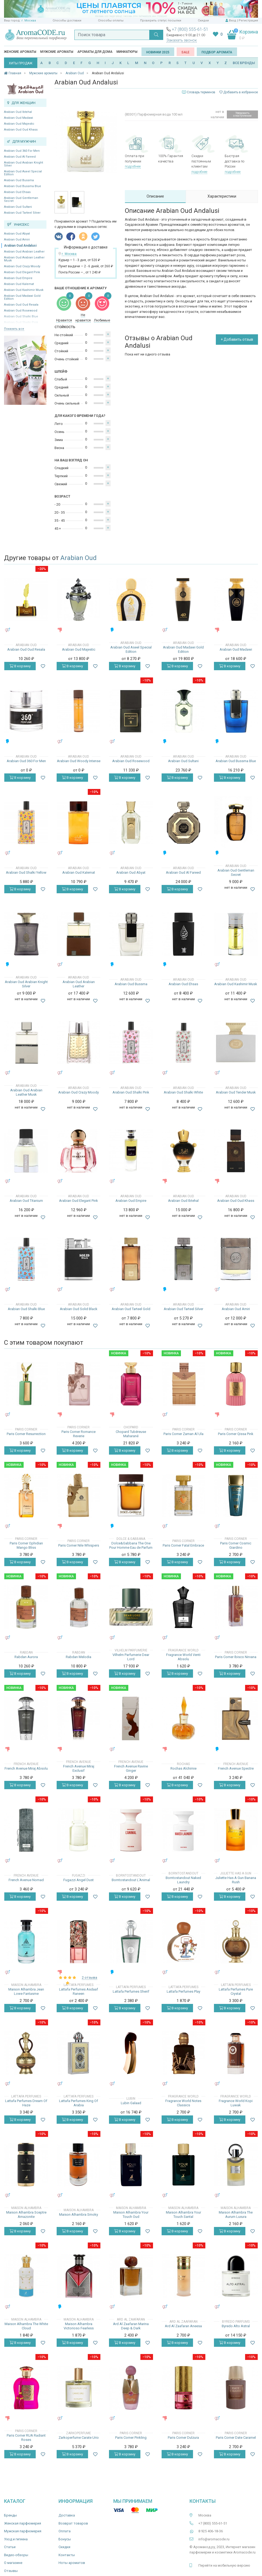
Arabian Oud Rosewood (20, 310)
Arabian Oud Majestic (19, 123)
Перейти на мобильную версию (224, 2565)
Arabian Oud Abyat (17, 233)
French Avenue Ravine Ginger (131, 1768)
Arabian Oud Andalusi (20, 245)
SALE (185, 52)
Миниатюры (127, 52)
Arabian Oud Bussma (19, 180)
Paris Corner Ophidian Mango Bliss (26, 1545)
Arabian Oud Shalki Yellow (26, 872)
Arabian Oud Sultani (18, 207)
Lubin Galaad (131, 2103)
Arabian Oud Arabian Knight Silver (23, 164)
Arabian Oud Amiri (17, 239)
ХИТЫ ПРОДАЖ (20, 63)
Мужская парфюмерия (22, 2531)
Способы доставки (67, 20)
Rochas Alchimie (183, 1768)
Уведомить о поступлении (242, 114)
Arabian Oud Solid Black (78, 1309)
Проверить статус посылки (160, 20)
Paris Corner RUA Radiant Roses (26, 2437)
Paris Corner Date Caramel (236, 2438)
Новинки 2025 (157, 52)
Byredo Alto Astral (236, 2326)
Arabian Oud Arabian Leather (24, 251)
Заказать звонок (181, 40)
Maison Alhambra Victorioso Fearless (79, 2326)
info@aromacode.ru (214, 2539)
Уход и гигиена (16, 2539)
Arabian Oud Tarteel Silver (22, 212)
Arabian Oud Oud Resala (21, 304)
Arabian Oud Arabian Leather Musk (24, 259)
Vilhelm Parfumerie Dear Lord (130, 1657)
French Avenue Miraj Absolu (26, 1768)
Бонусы (65, 2539)
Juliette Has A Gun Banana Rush (235, 1880)
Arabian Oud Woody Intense (78, 761)
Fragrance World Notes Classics (183, 2103)
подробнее (133, 166)
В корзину (20, 666)
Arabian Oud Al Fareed (20, 156)
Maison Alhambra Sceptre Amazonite (26, 2214)
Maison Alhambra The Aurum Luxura (236, 2214)
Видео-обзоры (16, 2555)
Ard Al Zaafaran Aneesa (183, 2326)
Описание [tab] (155, 196)
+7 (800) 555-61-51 (190, 29)
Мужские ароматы (56, 52)
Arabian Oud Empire (18, 278)
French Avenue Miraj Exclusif (78, 1768)
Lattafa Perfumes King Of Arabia (78, 2103)
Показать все (14, 329)
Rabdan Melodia (78, 1657)
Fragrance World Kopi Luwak (236, 2103)
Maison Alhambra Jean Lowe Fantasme (26, 1991)
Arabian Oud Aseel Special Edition (23, 173)
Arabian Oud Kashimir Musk (23, 290)
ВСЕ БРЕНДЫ (244, 63)
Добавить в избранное (238, 92)
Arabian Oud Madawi (18, 118)
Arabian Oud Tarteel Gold (131, 1309)
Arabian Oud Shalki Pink (130, 1092)
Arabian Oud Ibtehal (18, 112)
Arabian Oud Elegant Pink (22, 272)
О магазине (13, 2563)
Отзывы (11, 2571)
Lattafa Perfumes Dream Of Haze (26, 2103)
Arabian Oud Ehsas (17, 192)
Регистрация (248, 20)
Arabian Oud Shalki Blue (26, 1309)
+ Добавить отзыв (237, 339)
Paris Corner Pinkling (131, 2438)
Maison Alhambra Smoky (78, 2214)
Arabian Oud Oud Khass (21, 129)
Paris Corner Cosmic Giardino (235, 1545)
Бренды (10, 2515)
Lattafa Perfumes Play (183, 1991)
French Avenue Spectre (236, 1768)
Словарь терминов (201, 92)
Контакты (67, 2555)
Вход (232, 20)
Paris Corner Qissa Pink (235, 1434)
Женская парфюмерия (22, 2523)
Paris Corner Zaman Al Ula (183, 1434)
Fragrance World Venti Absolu (183, 1657)
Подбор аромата (217, 52)
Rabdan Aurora (26, 1657)
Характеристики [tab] (222, 196)
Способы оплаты (110, 20)
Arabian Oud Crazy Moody (22, 266)
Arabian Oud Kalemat (19, 284)
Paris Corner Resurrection (26, 1434)
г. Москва (28, 20)
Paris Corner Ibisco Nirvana (235, 1657)
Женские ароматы (20, 52)
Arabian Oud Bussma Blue (22, 186)
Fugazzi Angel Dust (78, 1880)
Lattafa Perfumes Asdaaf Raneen (78, 1991)
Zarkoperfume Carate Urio (79, 2438)
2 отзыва (89, 1977)
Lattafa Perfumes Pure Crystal (236, 1991)
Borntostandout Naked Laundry (183, 1880)
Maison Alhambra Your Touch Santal (183, 2214)
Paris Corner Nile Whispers (78, 1545)
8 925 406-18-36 (210, 2531)
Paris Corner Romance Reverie (78, 1434)
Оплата (65, 2531)
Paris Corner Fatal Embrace (183, 1545)
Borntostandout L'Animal (131, 1880)
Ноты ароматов (72, 2563)
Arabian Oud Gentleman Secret (21, 199)
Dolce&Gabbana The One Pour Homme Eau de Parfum (130, 1545)
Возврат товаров (73, 2523)
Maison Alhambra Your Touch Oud (130, 2214)
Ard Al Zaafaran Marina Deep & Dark (131, 2326)
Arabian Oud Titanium (26, 1201)
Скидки (203, 20)
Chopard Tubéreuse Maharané (131, 1434)
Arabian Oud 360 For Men (22, 151)
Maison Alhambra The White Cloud (26, 2326)
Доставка (67, 2515)
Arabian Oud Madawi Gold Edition (22, 297)
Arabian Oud (78, 558)
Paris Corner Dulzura (183, 2438)
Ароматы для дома (94, 52)
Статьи (10, 2547)
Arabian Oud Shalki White (183, 1092)
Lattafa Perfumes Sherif (131, 1991)
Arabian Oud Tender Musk (236, 1092)
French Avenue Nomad (26, 1880)
